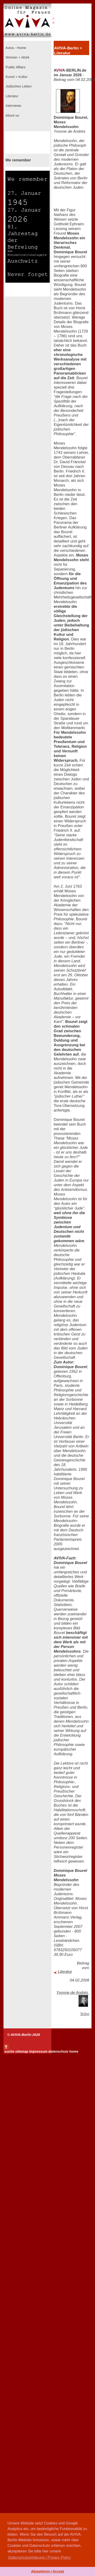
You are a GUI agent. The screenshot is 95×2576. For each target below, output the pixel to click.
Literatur (11, 96)
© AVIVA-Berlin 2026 (23, 2035)
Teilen (84, 2014)
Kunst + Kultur (16, 77)
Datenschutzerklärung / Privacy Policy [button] (39, 2557)
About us (12, 115)
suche (9, 2051)
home (73, 2051)
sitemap (21, 2051)
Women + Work (17, 57)
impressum (38, 2051)
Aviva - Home (15, 48)
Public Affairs (15, 67)
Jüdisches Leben (18, 86)
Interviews (13, 106)
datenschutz (58, 2051)
